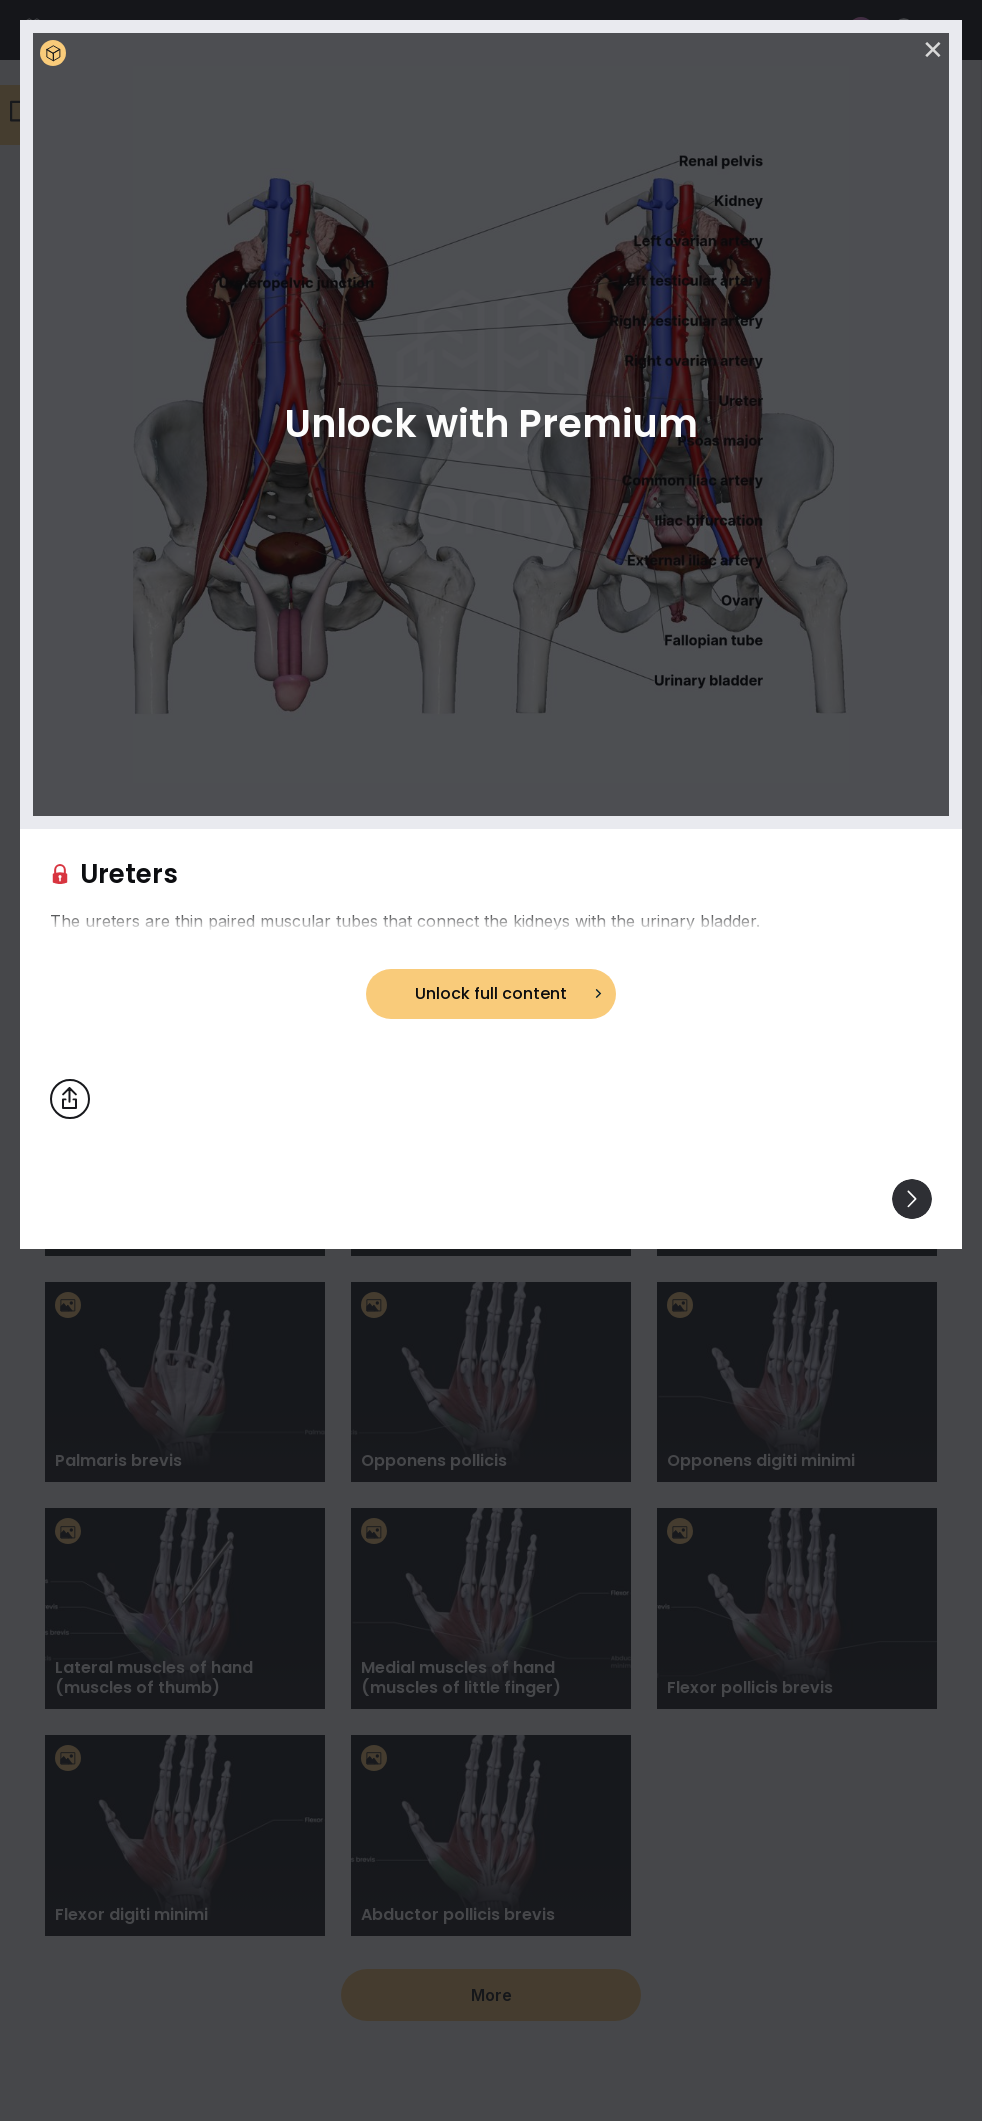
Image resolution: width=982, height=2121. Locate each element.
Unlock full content (491, 993)
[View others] (912, 1199)
